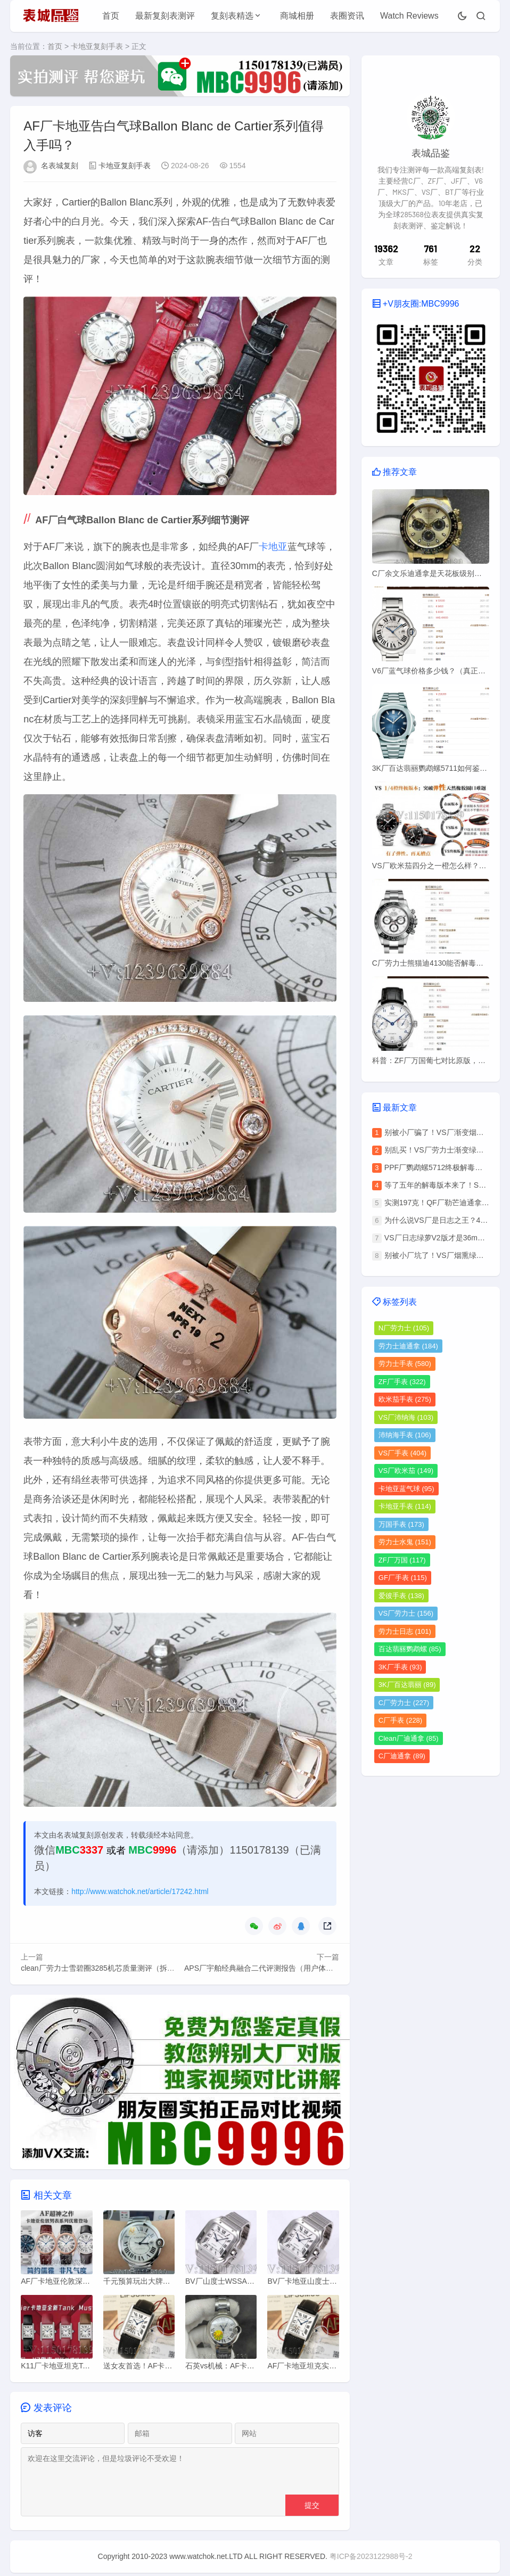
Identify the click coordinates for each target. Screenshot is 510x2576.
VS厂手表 (402, 1453)
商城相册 (297, 15)
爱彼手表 (401, 1596)
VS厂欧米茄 (406, 1471)
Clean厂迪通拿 (409, 1738)
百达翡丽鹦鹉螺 (410, 1649)
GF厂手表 (403, 1578)
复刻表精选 (232, 15)
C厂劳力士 (404, 1703)
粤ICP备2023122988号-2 (371, 2559)
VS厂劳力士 (406, 1613)
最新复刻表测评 (165, 15)
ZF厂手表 (402, 1382)
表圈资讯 (347, 15)
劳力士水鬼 (405, 1542)
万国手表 (401, 1524)
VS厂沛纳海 (406, 1417)
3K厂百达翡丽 (407, 1685)
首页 (110, 15)
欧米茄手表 (405, 1399)
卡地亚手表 (405, 1506)
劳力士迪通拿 (408, 1346)
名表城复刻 (59, 166)
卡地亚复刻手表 (97, 46)
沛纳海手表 (405, 1435)
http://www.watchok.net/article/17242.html (140, 1892)
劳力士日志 (405, 1631)
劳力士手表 (405, 1364)
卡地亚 (273, 547)
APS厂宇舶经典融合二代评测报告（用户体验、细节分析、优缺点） (296, 1968)
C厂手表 (400, 1720)
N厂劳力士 (404, 1328)
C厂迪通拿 (402, 1756)
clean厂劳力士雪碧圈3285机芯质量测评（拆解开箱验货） (116, 1968)
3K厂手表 (400, 1667)
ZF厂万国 (402, 1560)
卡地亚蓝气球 (406, 1489)
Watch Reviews (409, 15)
